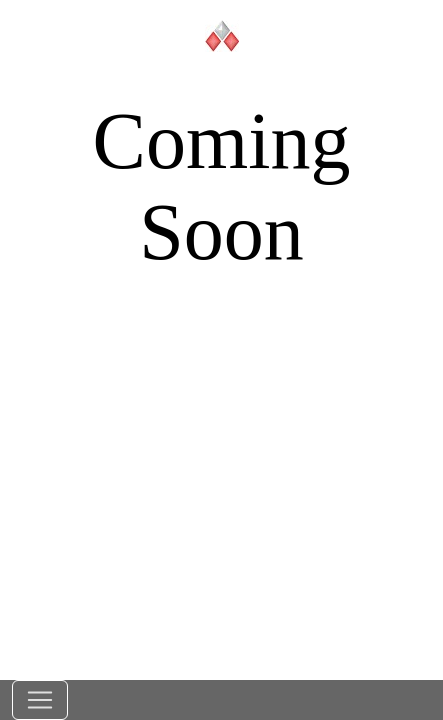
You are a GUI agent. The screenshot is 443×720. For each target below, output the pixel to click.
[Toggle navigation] (40, 700)
